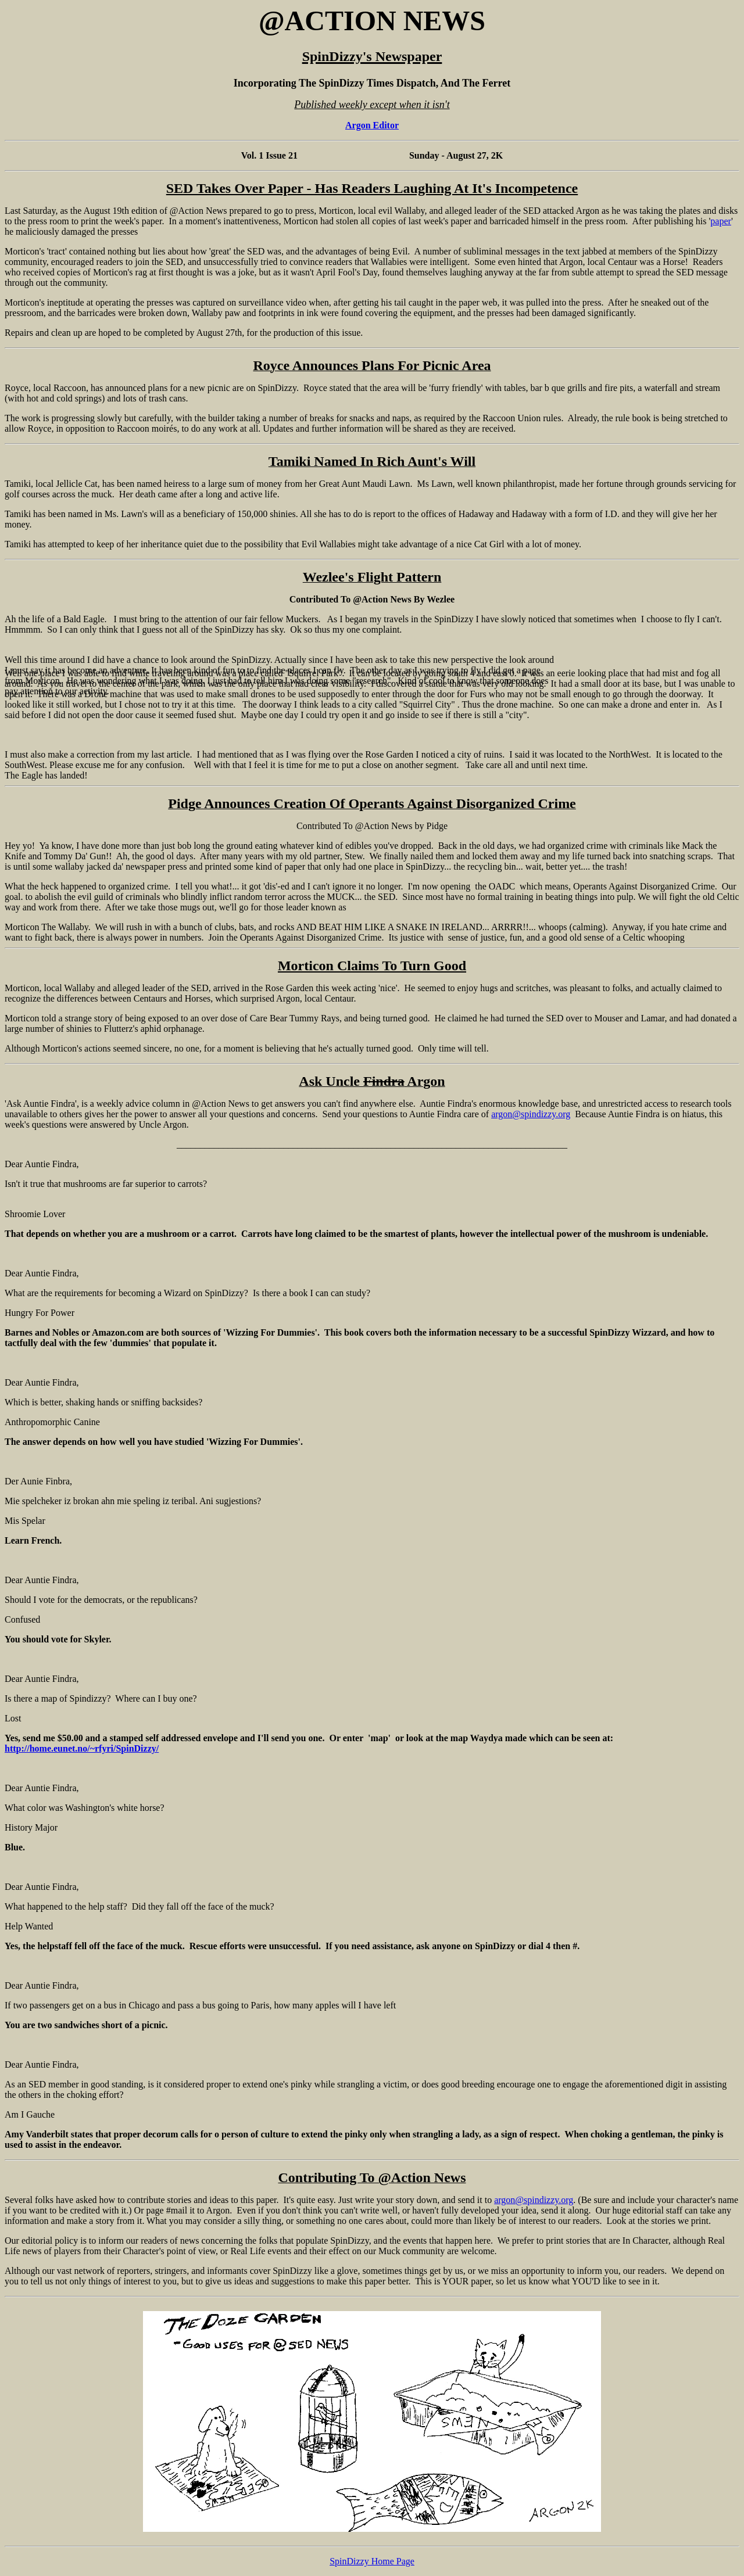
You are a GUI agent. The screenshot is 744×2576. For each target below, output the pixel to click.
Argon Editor (372, 125)
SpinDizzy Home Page (372, 2561)
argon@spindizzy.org (530, 1114)
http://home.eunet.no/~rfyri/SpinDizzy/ (82, 1748)
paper (720, 221)
